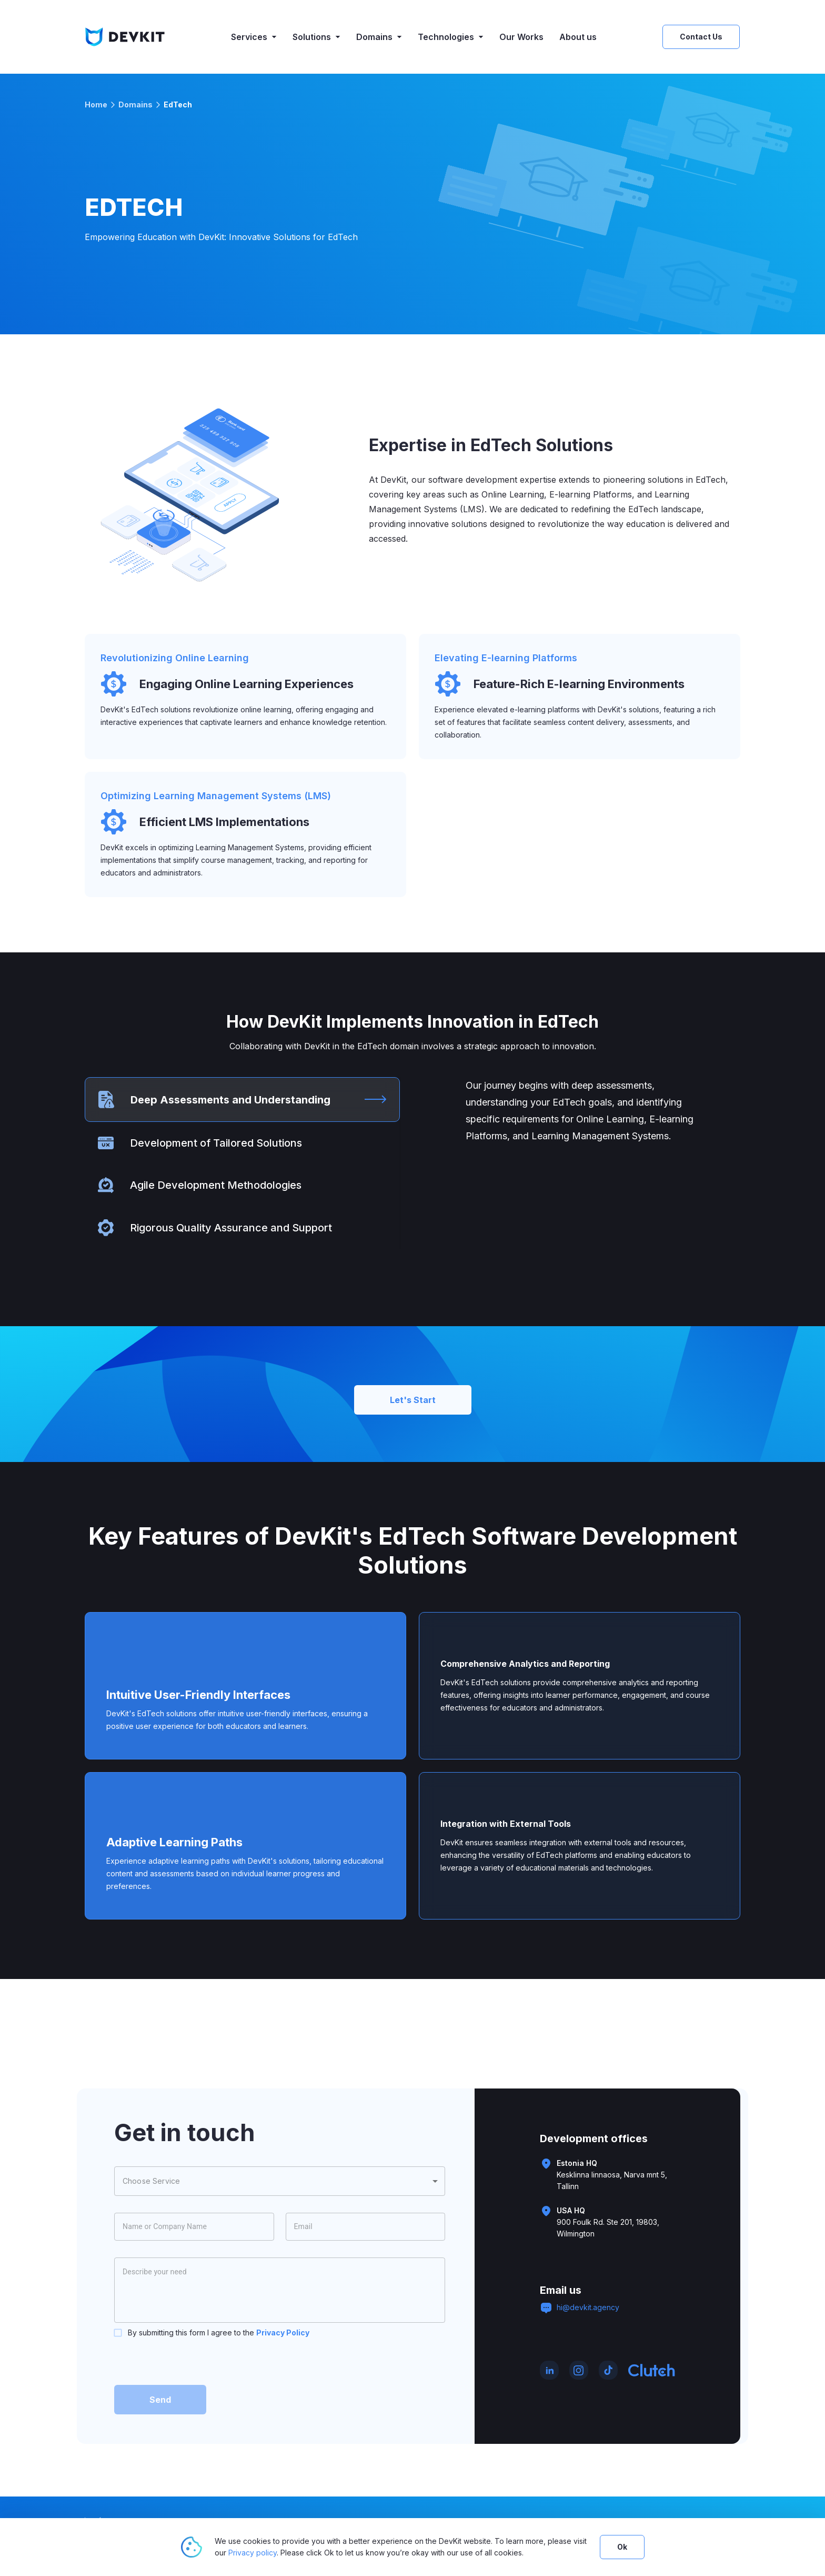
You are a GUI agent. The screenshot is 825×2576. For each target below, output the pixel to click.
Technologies (451, 37)
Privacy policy (252, 2552)
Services (254, 37)
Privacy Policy (282, 2332)
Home (96, 104)
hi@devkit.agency (588, 2307)
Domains (379, 37)
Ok (622, 2546)
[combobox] (279, 2181)
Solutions (316, 37)
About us (578, 37)
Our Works (521, 37)
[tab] (242, 1099)
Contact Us (701, 36)
